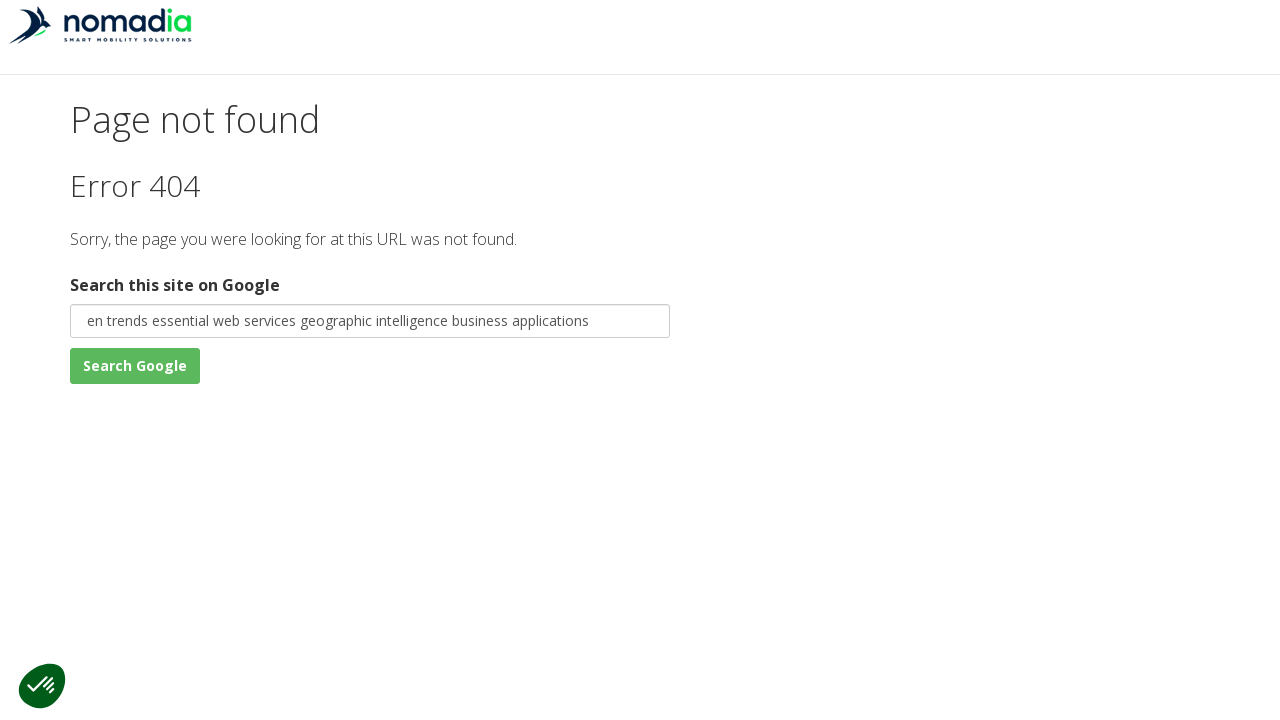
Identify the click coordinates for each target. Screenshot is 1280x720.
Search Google (135, 365)
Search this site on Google (175, 285)
